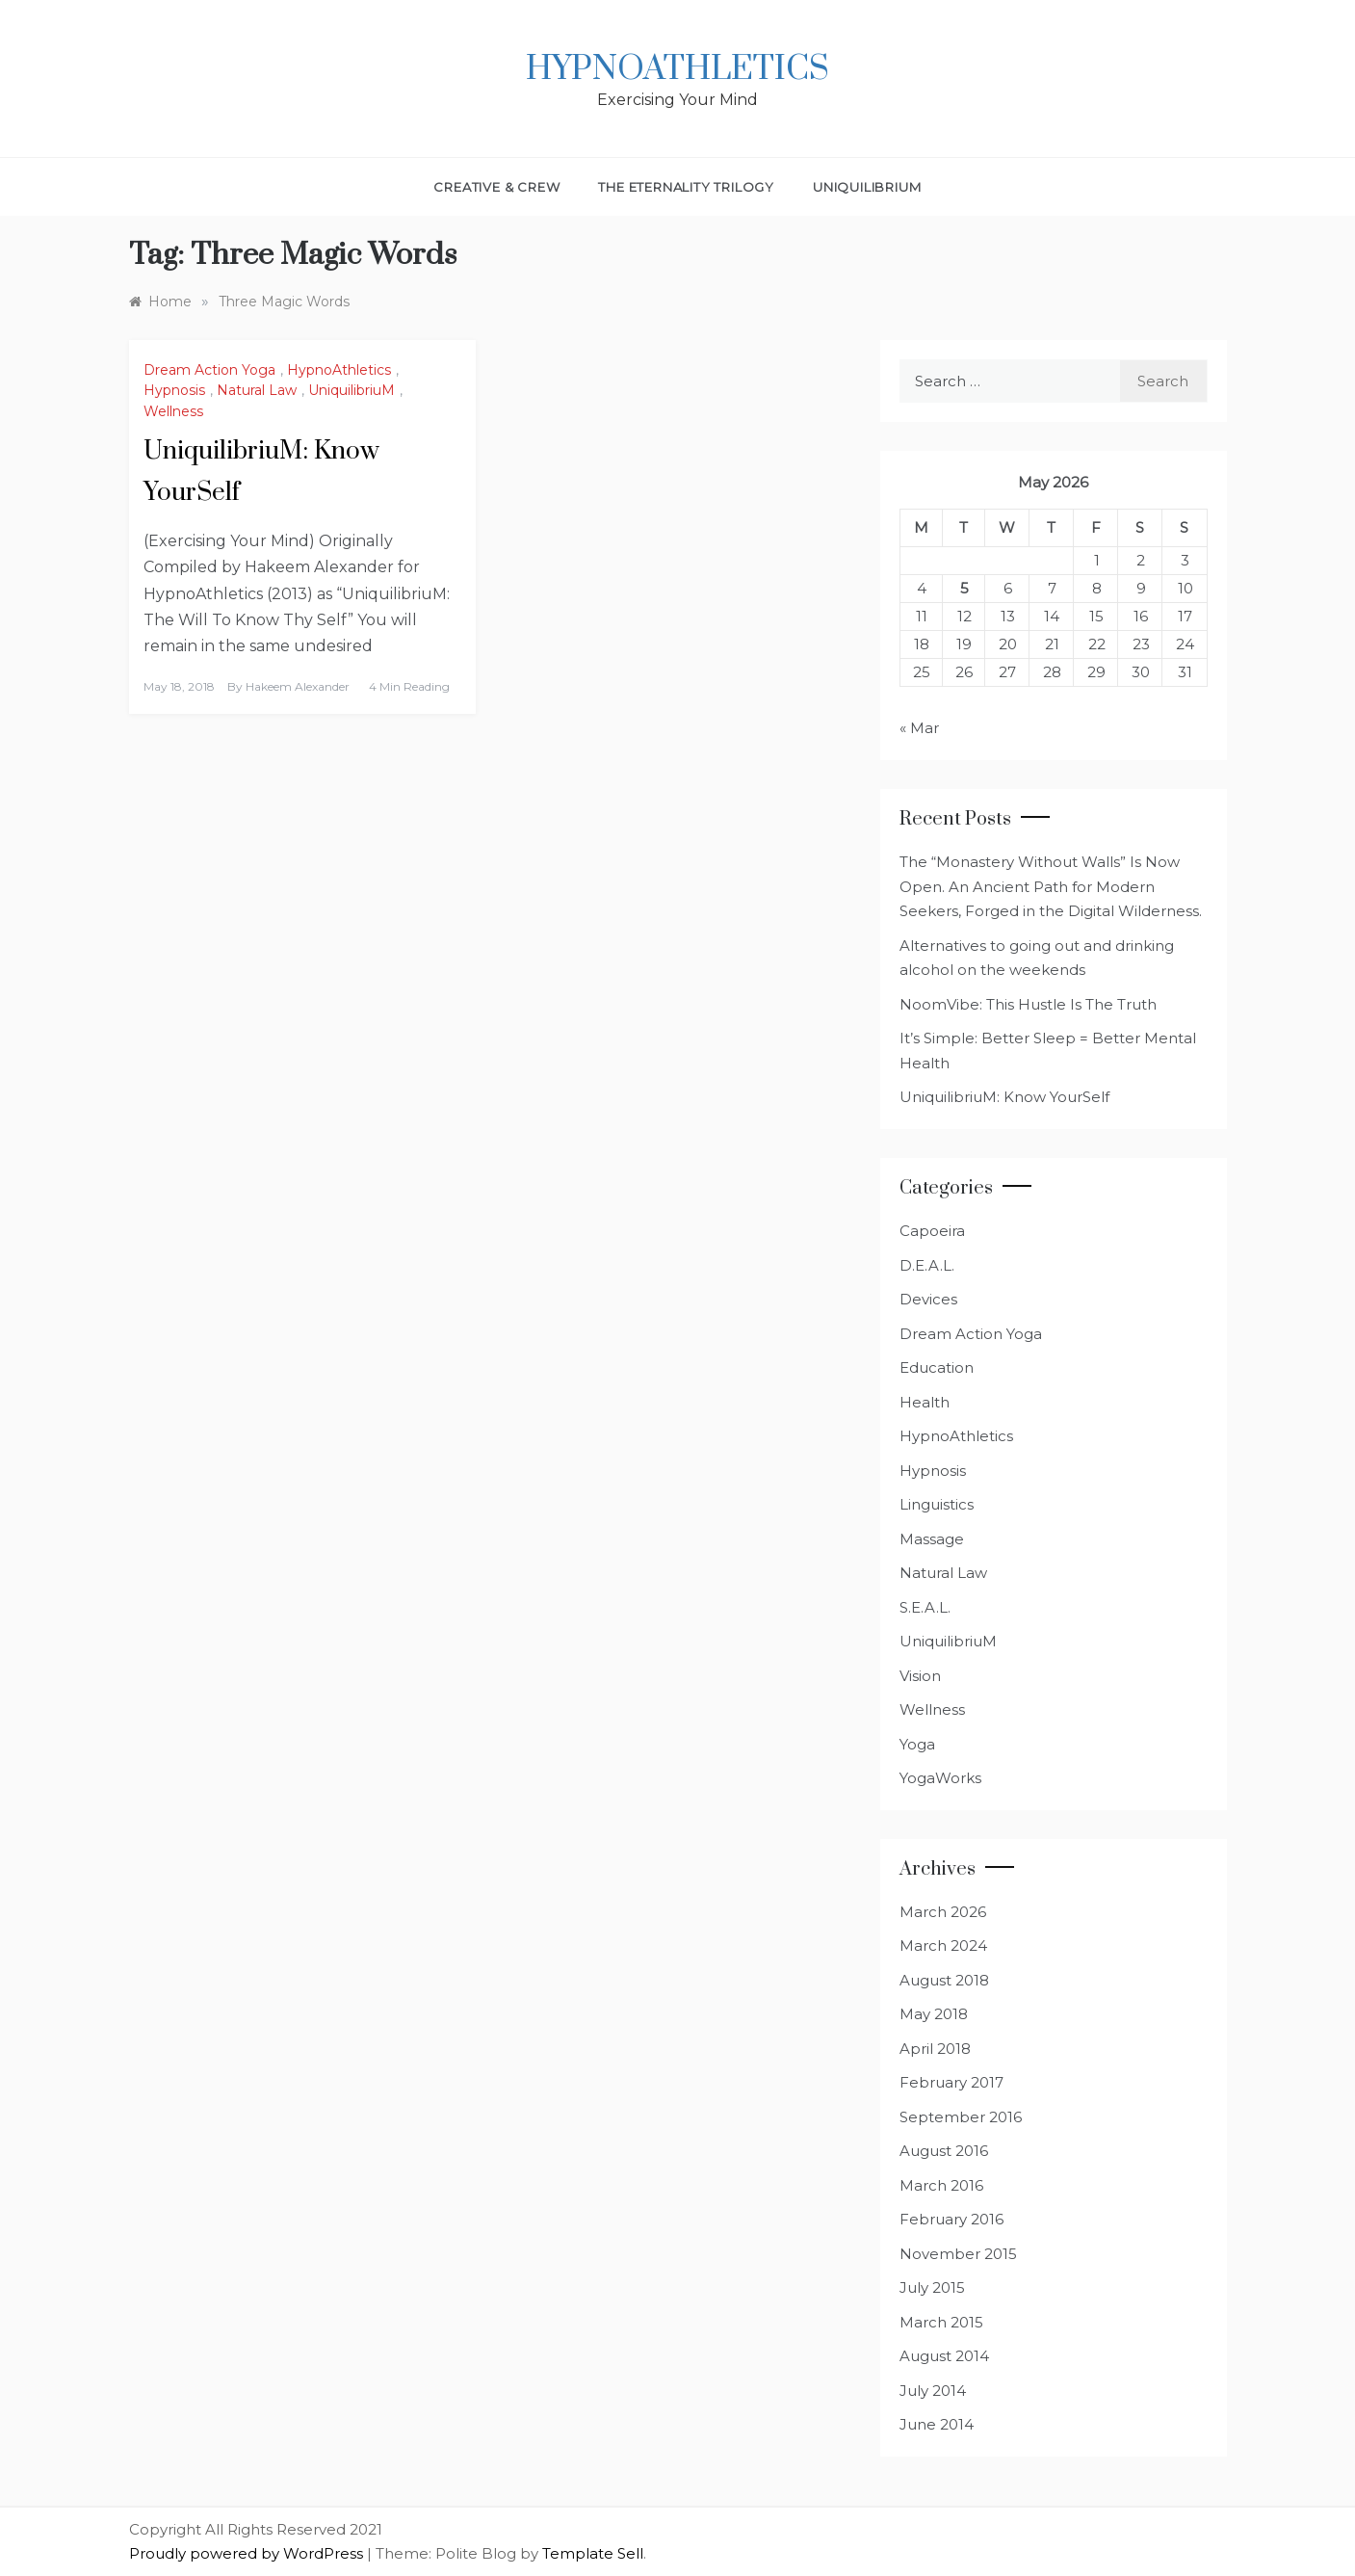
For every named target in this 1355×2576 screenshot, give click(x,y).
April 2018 (935, 2048)
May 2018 (933, 2014)
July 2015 (932, 2287)
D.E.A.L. (926, 1265)
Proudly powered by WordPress (248, 2553)
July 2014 (932, 2390)
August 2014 (944, 2356)
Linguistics (936, 1504)
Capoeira (932, 1231)
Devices (928, 1299)
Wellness (173, 411)
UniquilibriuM (867, 187)
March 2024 (943, 1945)
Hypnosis (174, 390)
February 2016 (951, 2219)
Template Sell (592, 2553)
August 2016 (943, 2151)
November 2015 (958, 2254)
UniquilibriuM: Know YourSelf (1004, 1097)
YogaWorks (940, 1778)
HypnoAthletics (677, 69)
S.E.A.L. (925, 1607)
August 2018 (944, 1980)
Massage (931, 1539)
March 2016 (941, 2185)
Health (924, 1402)
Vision (920, 1676)
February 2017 (951, 2082)
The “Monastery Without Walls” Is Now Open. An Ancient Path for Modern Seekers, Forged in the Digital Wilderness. (1050, 886)
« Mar (919, 728)
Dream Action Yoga (209, 370)
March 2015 (941, 2322)
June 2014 (936, 2424)
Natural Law (257, 390)
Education (936, 1367)
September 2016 (960, 2117)
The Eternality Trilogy (686, 187)
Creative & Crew (496, 187)
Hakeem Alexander (298, 686)
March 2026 (942, 1912)
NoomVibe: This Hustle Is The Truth (1028, 1004)
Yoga (917, 1744)
